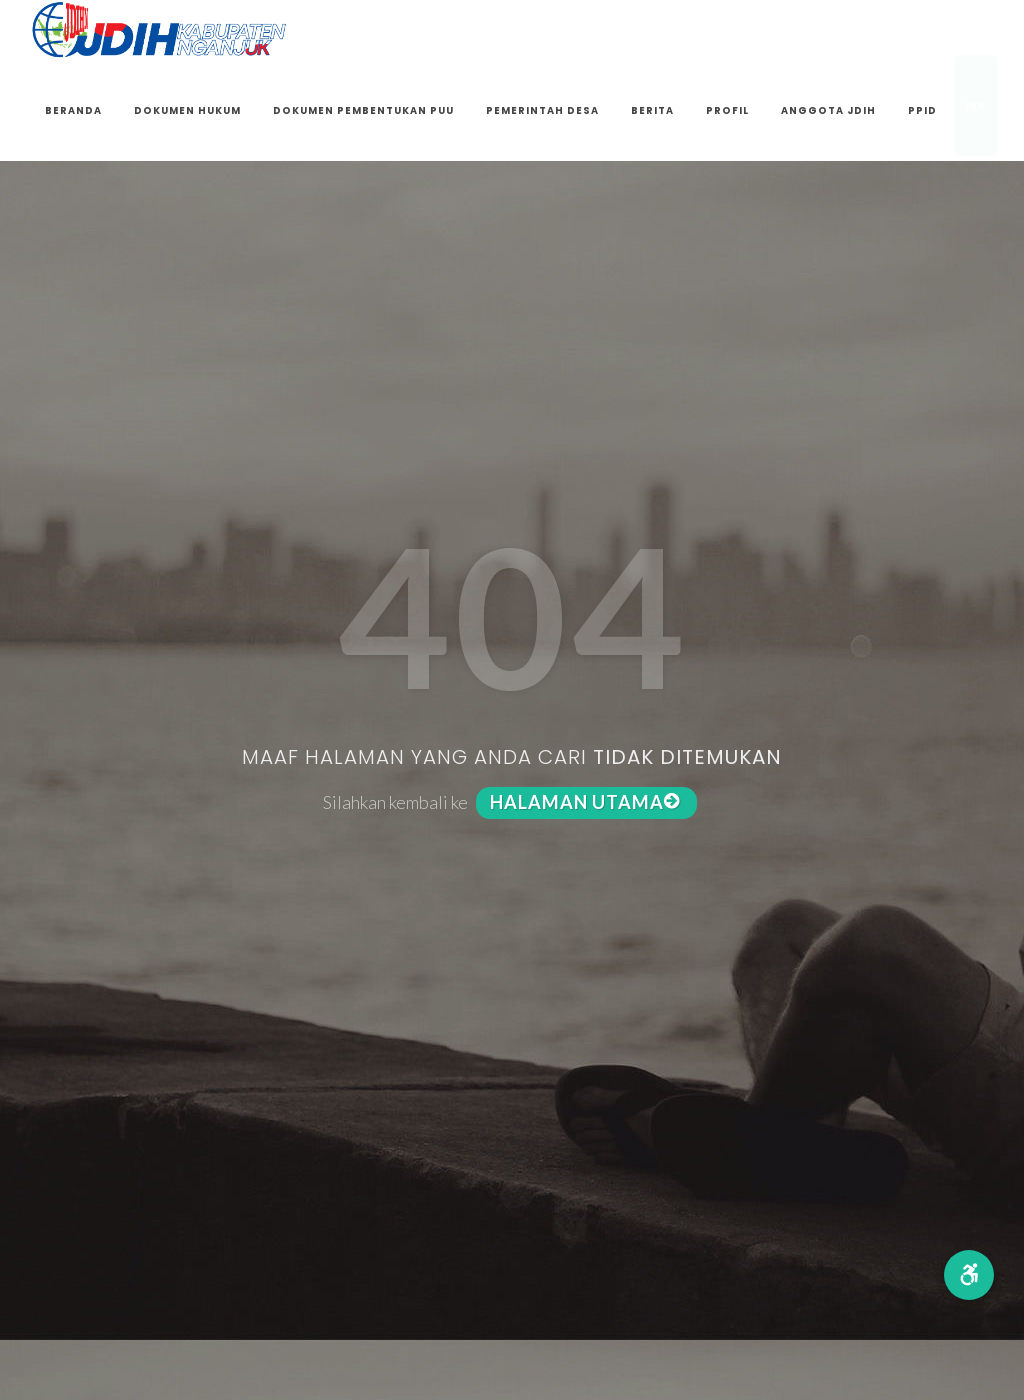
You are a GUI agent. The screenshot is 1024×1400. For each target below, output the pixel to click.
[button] (969, 1275)
